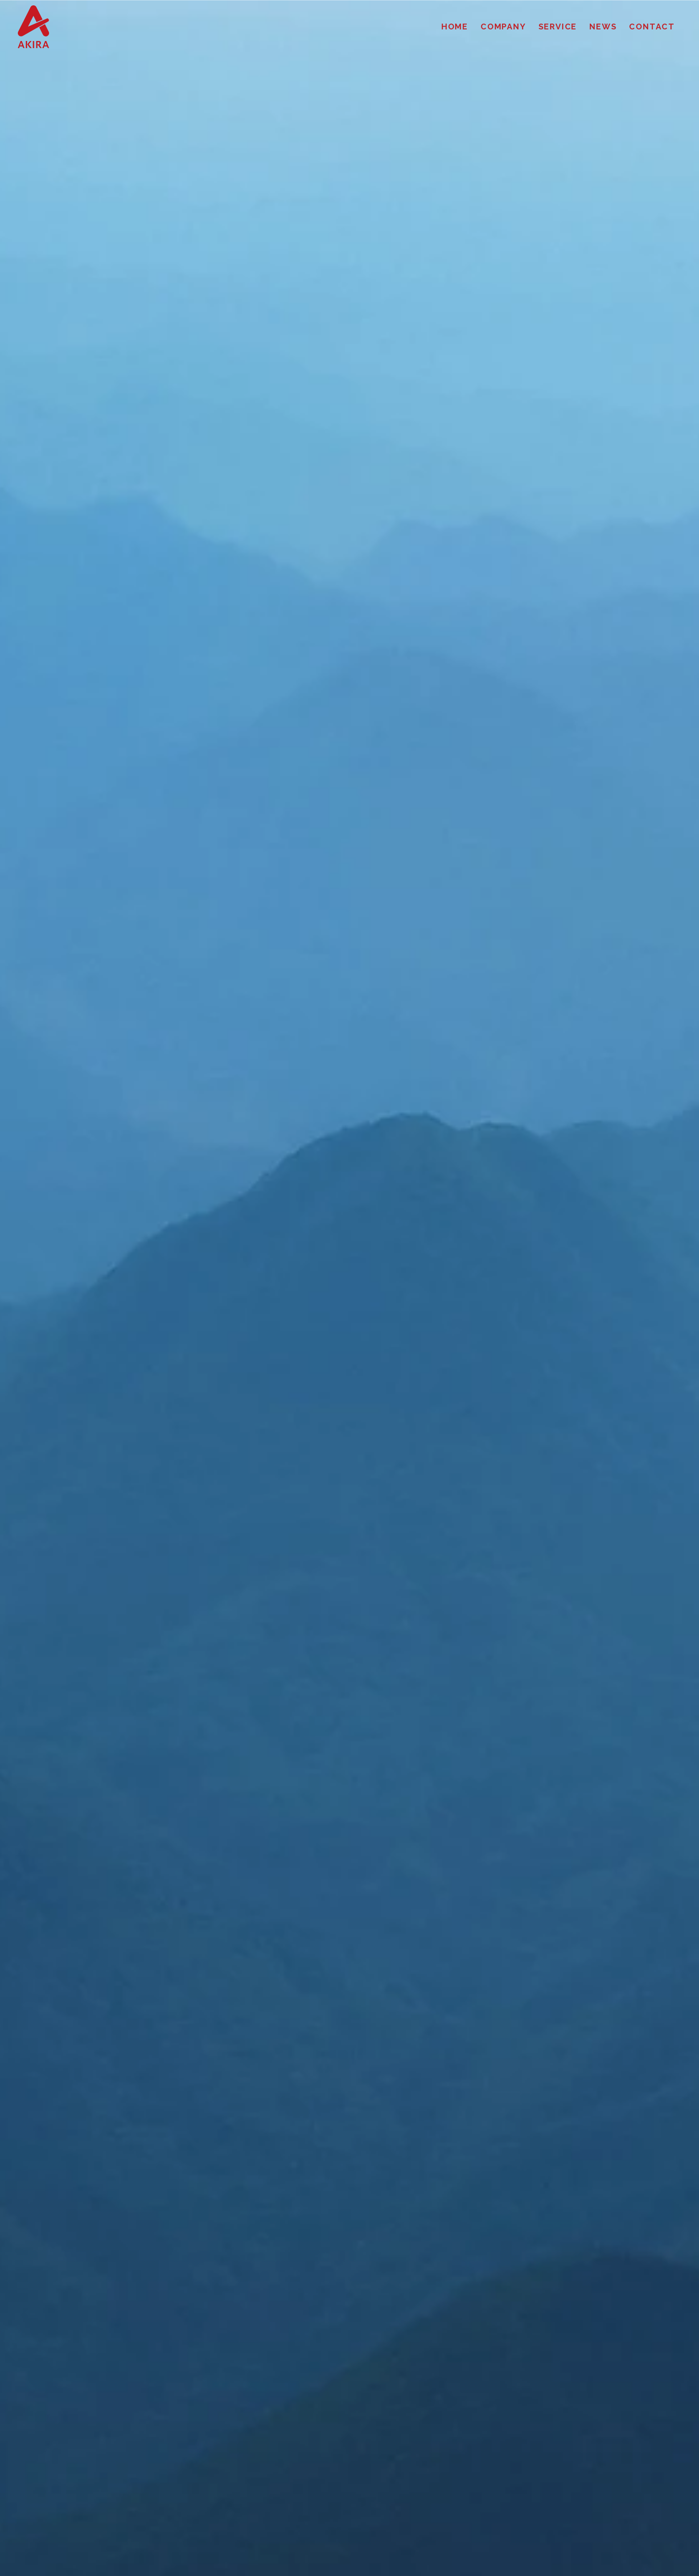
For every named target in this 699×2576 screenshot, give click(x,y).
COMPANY (503, 26)
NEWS (603, 26)
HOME (454, 26)
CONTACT (652, 26)
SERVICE (558, 26)
